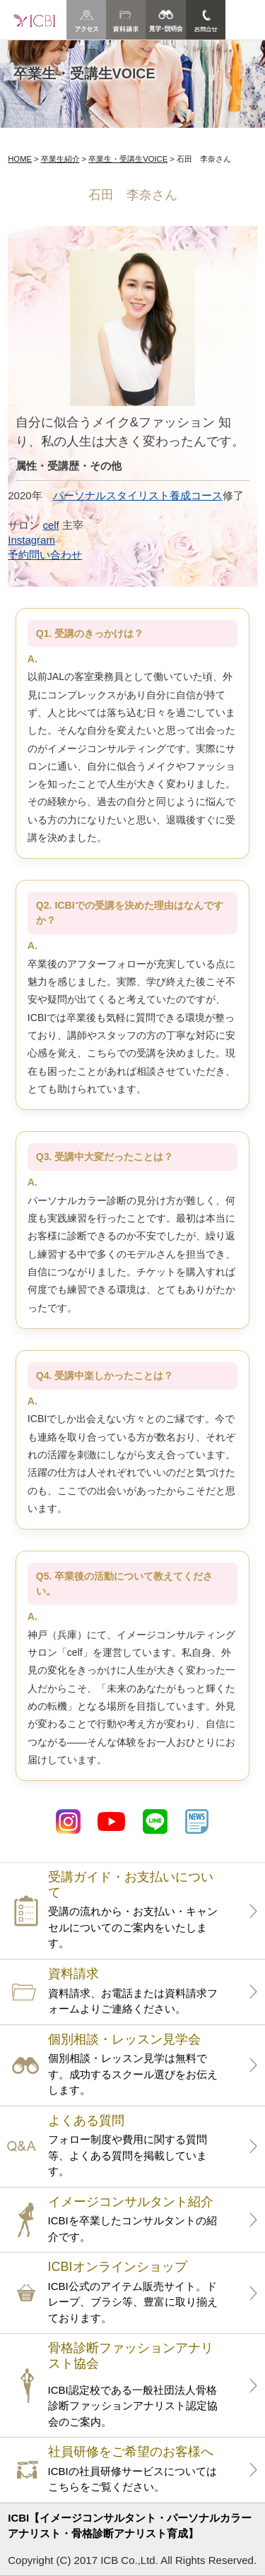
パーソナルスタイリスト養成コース (138, 495)
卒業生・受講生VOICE (127, 159)
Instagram (31, 540)
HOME (20, 159)
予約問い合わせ (45, 555)
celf (50, 525)
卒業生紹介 (60, 159)
